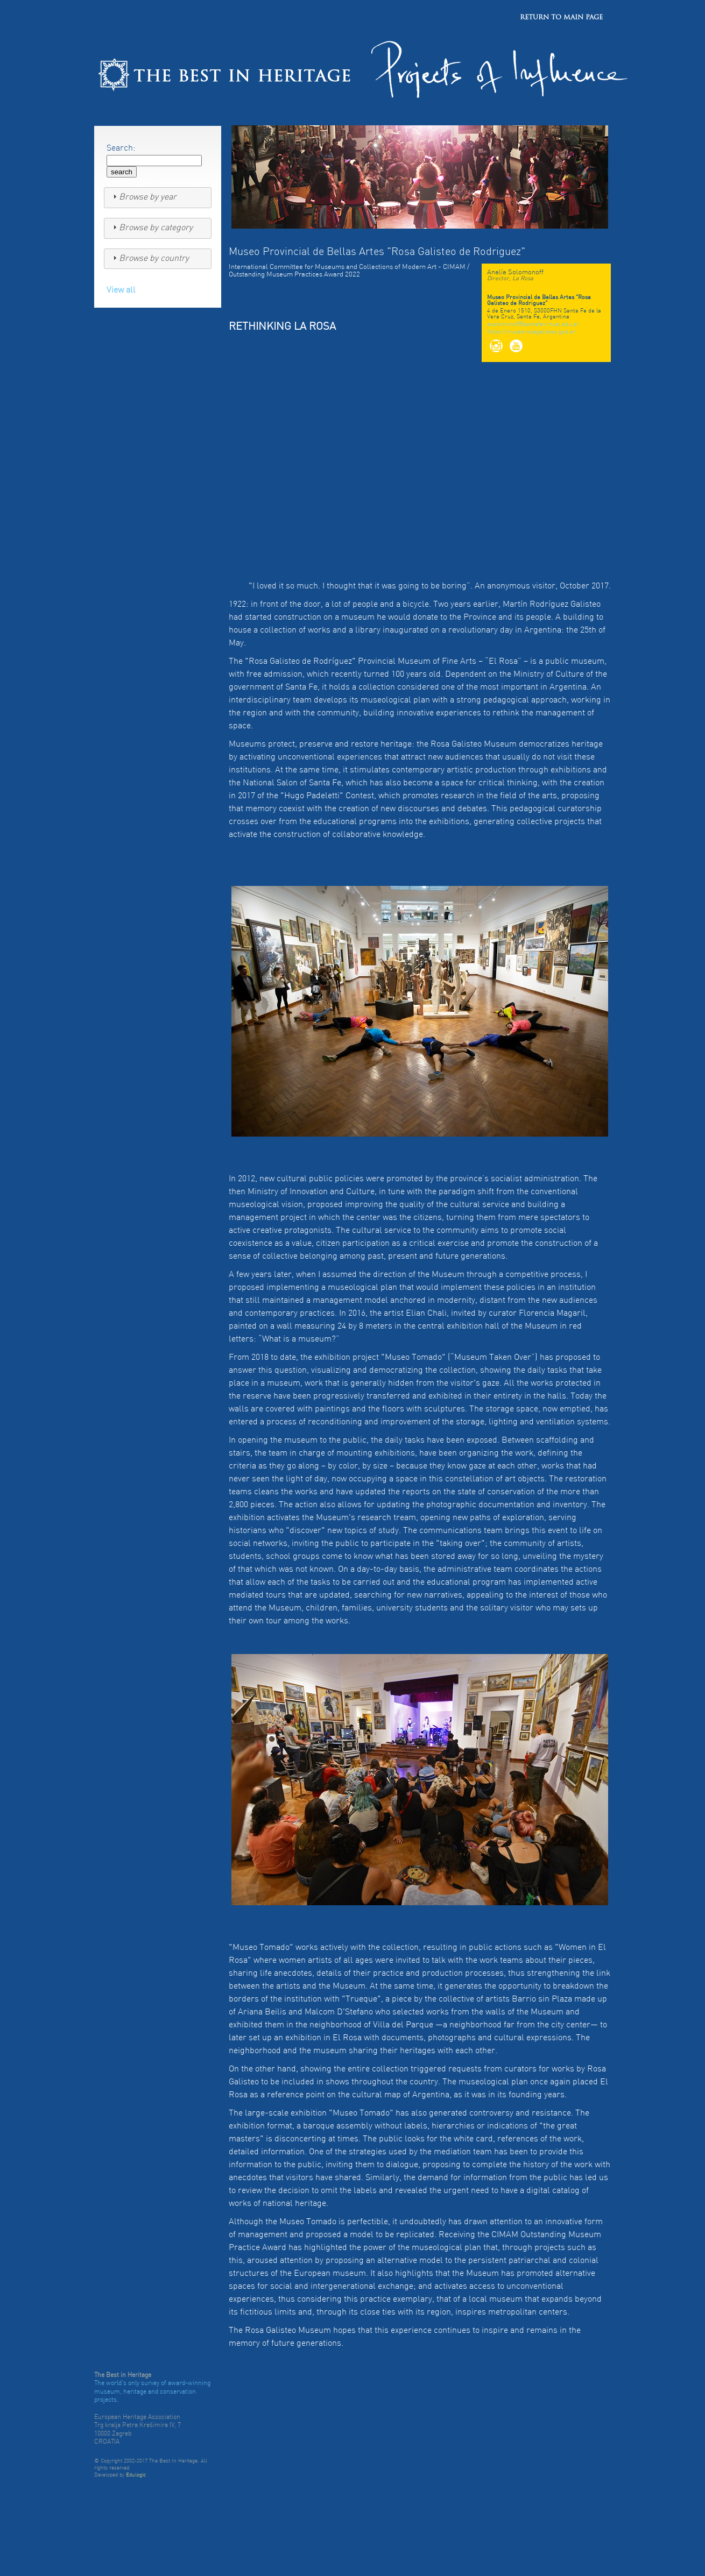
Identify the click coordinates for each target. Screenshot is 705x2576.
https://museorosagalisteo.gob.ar (531, 332)
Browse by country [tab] (149, 258)
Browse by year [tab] (143, 197)
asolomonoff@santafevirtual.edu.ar (533, 325)
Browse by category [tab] (151, 227)
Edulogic (136, 2475)
